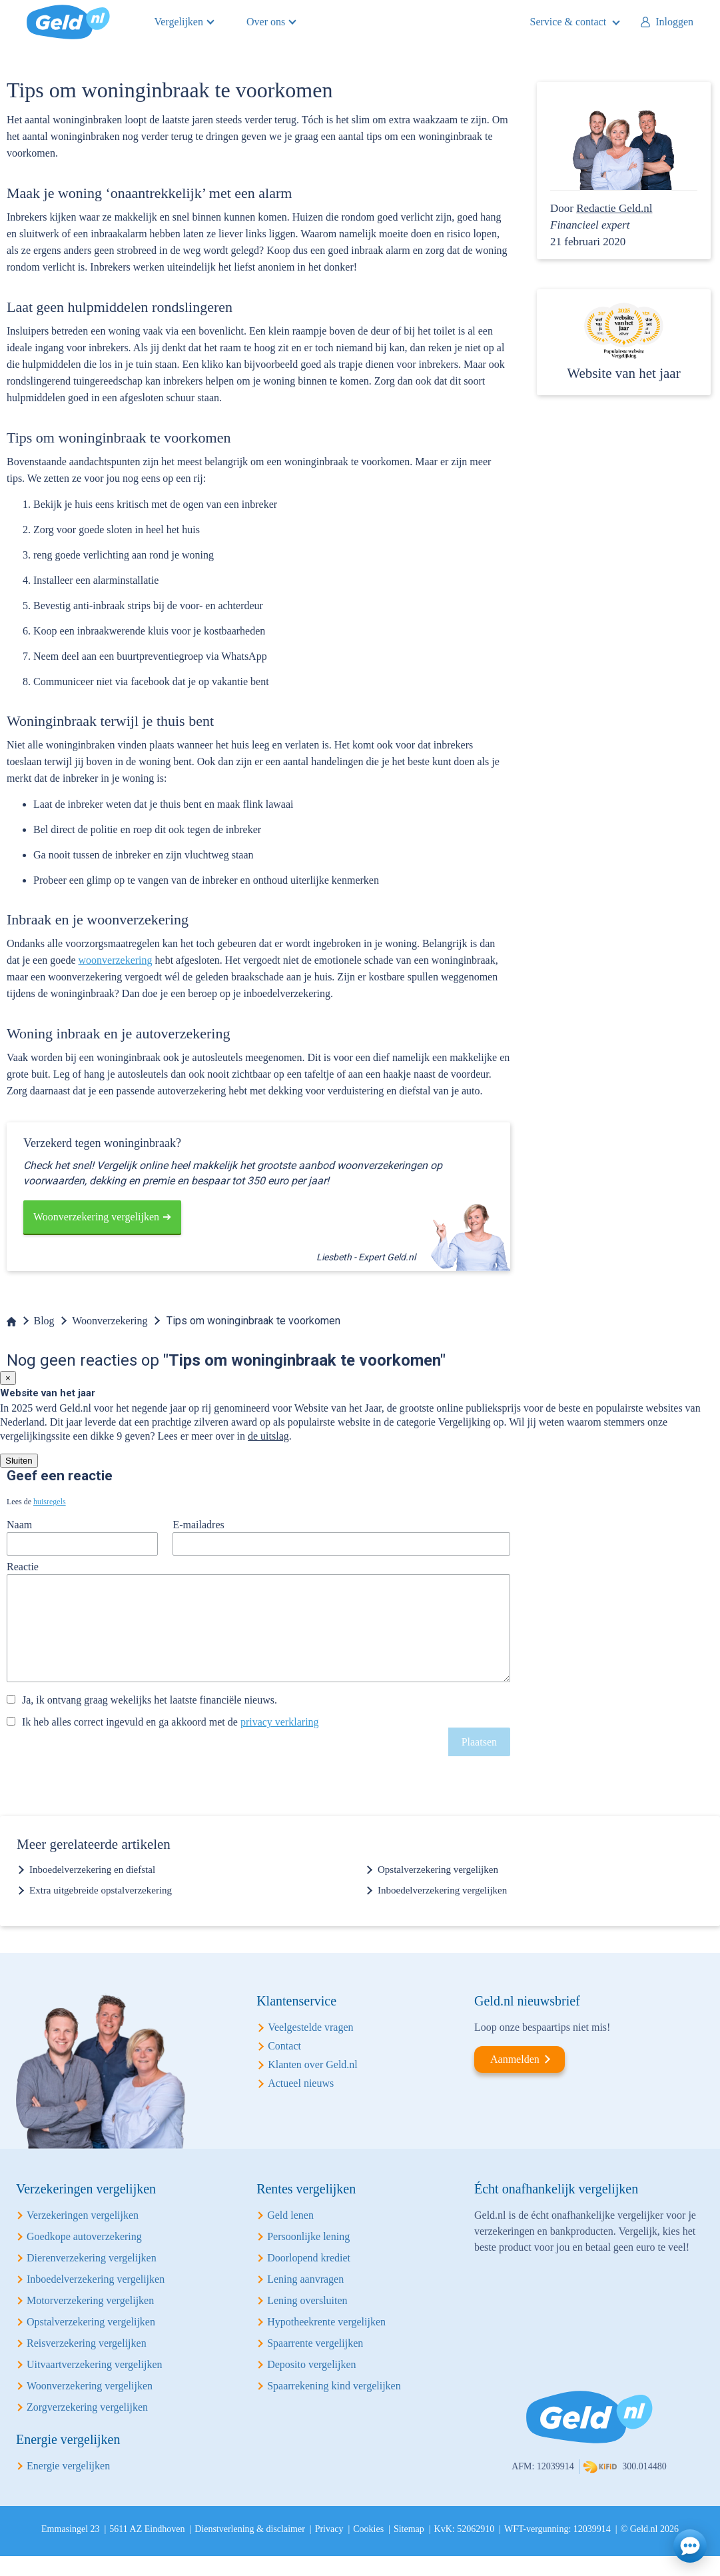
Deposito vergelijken (311, 2384)
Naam (19, 1524)
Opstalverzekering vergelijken (438, 1889)
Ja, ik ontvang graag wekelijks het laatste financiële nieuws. (149, 1720)
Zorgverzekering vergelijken (87, 2427)
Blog (44, 1320)
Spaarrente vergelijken (315, 2363)
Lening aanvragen (305, 2299)
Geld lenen (290, 2235)
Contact (284, 2065)
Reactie (23, 1566)
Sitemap (409, 2549)
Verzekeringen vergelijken (83, 2235)
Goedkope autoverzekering (84, 2256)
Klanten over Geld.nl (313, 2084)
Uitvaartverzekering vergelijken (95, 2384)
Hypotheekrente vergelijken (326, 2341)
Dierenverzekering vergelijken (92, 2277)
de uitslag (268, 1436)
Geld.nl (68, 22)
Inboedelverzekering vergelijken (442, 1910)
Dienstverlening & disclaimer (249, 2549)
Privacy (329, 2549)
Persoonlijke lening (308, 2256)
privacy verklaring (279, 1742)
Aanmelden (515, 2079)
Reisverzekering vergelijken (87, 2363)
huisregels (49, 1501)
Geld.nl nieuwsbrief (527, 2020)
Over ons (265, 21)
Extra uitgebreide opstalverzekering (100, 1910)
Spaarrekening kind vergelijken (334, 2405)
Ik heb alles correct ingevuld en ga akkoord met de (170, 1742)
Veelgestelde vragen (310, 2047)
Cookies (368, 2549)
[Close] (8, 1378)
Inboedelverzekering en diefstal (92, 1889)
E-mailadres (198, 1524)
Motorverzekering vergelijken (90, 2320)
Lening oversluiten (307, 2320)
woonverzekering (116, 960)
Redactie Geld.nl (614, 208)
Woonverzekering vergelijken (96, 1216)
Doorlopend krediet (308, 2277)
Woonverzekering (109, 1320)
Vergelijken (179, 21)
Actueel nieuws (301, 2103)
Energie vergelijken (68, 2485)
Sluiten (19, 1461)
